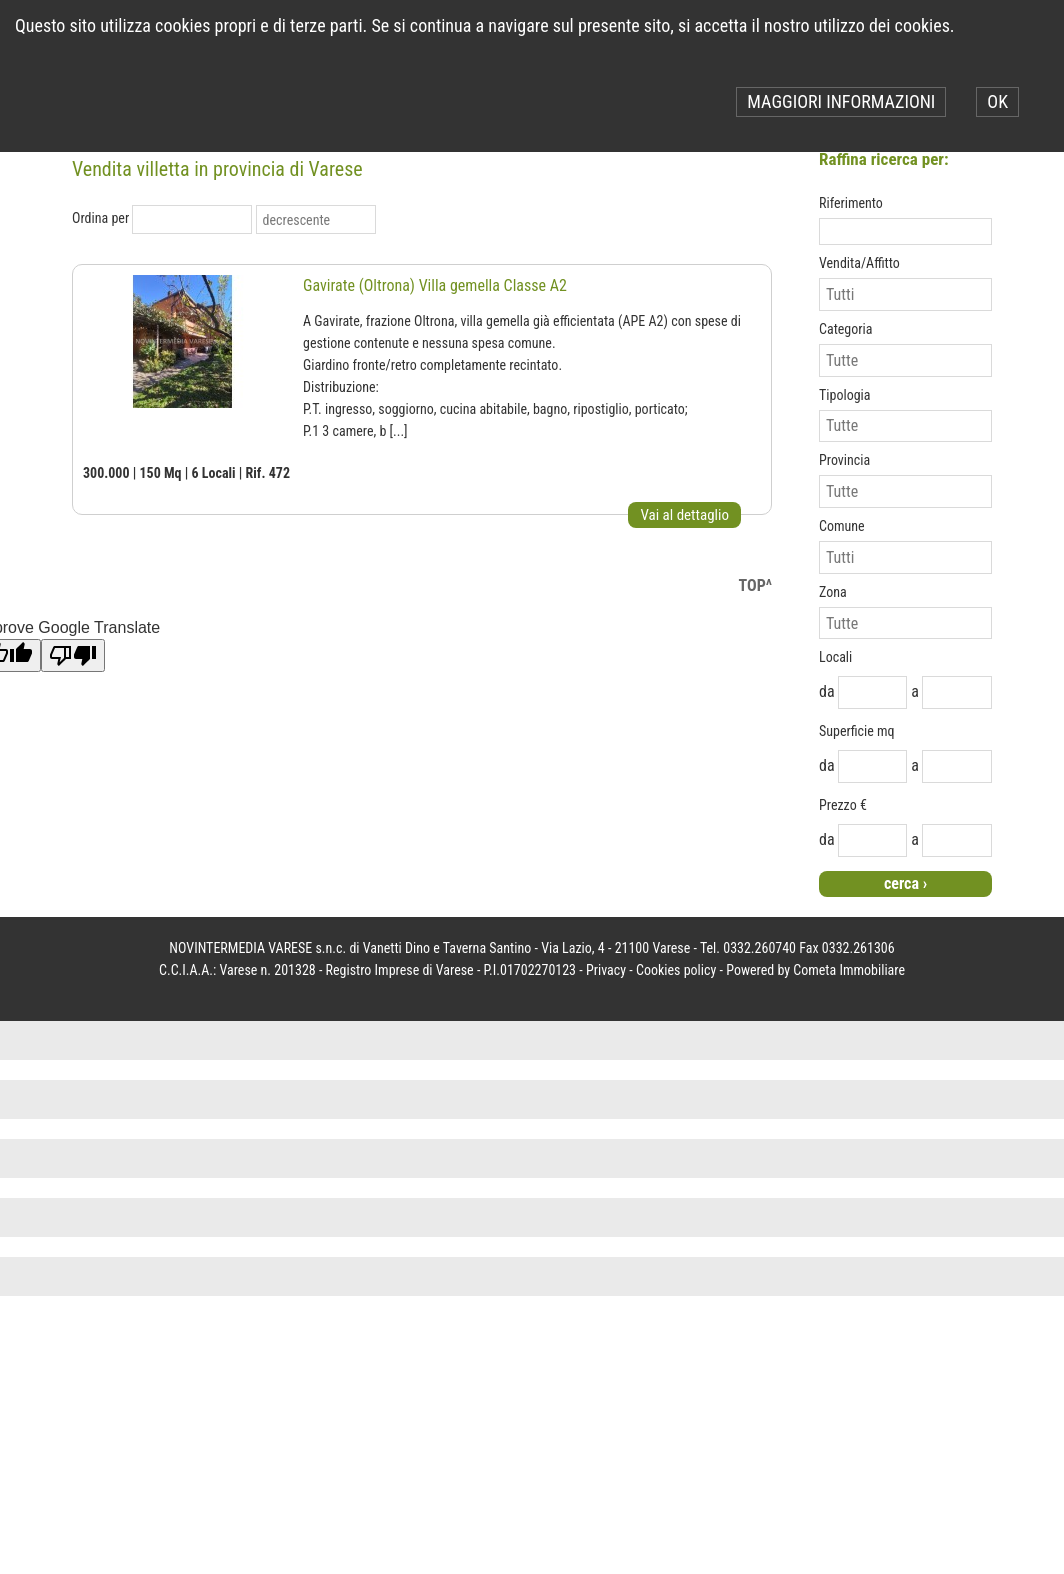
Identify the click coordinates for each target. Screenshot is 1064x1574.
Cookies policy (676, 970)
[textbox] (905, 231)
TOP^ (755, 585)
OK (997, 101)
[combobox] (182, 219)
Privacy (606, 970)
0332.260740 (759, 948)
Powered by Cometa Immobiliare (815, 970)
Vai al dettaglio (684, 515)
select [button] (240, 220)
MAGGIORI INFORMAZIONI (841, 101)
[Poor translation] (73, 655)
